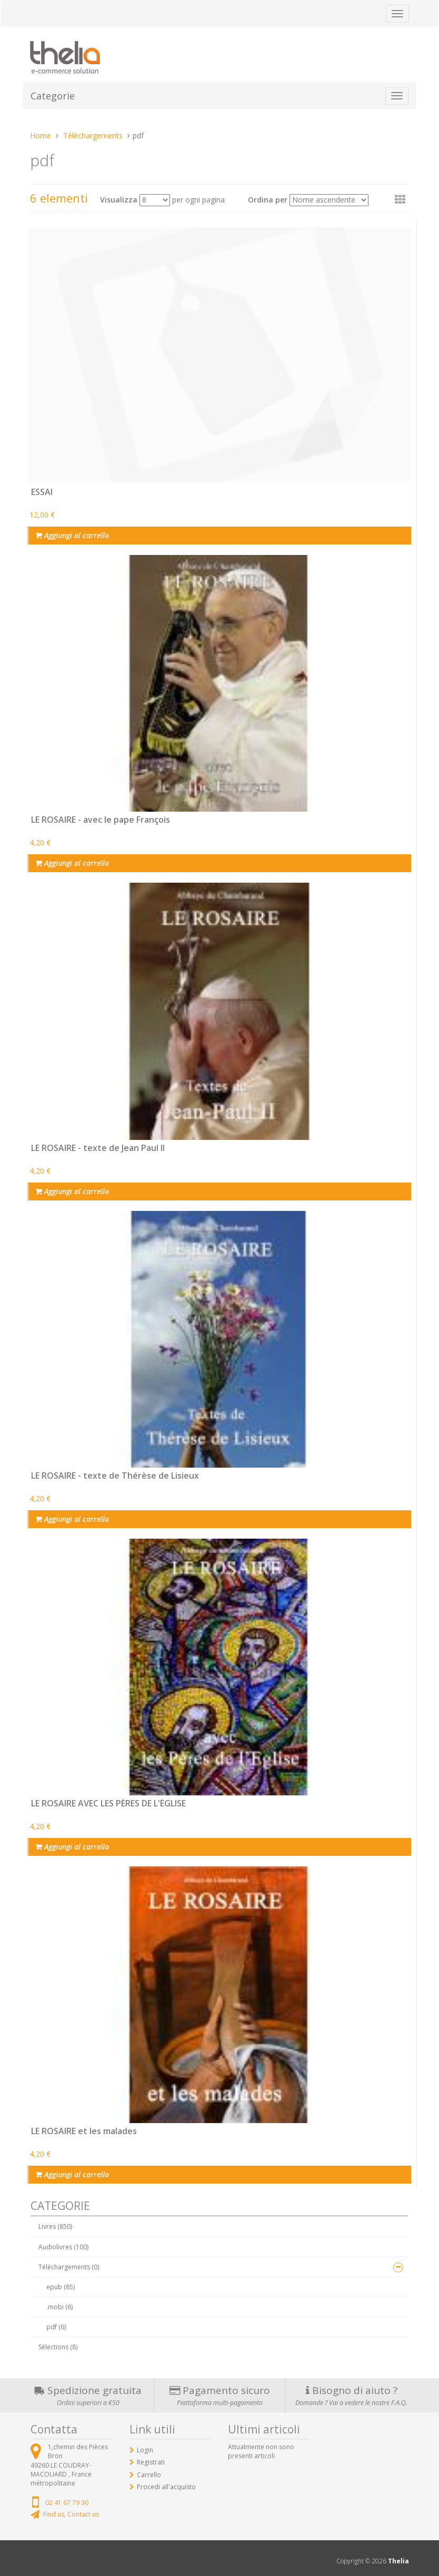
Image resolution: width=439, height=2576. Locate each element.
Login (145, 2450)
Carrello (149, 2474)
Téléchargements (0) (68, 2266)
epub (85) (60, 2286)
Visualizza (118, 200)
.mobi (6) (59, 2306)
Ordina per (267, 200)
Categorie (53, 95)
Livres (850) (55, 2226)
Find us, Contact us (71, 2514)
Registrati (151, 2462)
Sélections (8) (57, 2346)
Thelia (398, 2561)
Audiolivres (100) (63, 2246)
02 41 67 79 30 (66, 2502)
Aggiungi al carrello (72, 535)
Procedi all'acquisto (166, 2486)
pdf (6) (56, 2326)
